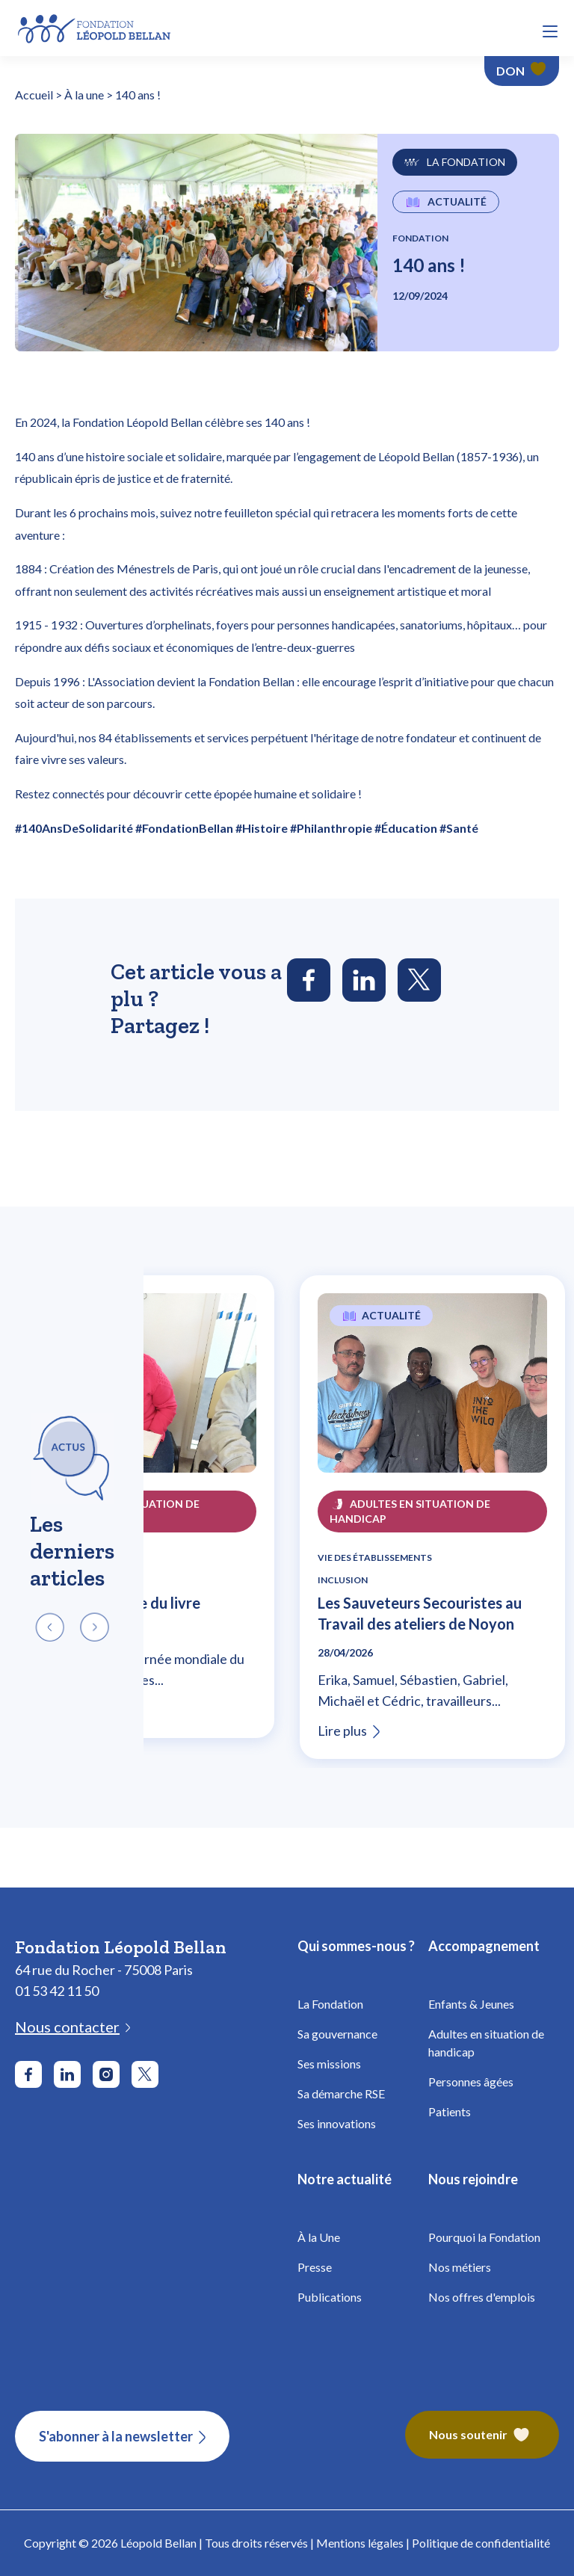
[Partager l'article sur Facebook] (308, 980)
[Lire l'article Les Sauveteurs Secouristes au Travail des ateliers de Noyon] (432, 1391)
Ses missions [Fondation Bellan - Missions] (329, 2063)
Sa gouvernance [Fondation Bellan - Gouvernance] (337, 2034)
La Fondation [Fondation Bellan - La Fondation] (330, 2004)
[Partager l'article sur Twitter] (419, 980)
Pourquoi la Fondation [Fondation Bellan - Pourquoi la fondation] (484, 2237)
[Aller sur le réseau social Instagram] (106, 2074)
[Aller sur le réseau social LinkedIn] (67, 2074)
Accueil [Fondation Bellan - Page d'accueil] (34, 94)
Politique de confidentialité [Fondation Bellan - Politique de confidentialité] (481, 2543)
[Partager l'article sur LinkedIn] (364, 980)
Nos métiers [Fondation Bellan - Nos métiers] (459, 2267)
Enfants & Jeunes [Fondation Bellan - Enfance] (471, 2004)
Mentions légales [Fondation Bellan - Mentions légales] (360, 2543)
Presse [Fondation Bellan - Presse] (314, 2267)
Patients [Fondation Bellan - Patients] (449, 2111)
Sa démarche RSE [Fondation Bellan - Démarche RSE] (341, 2093)
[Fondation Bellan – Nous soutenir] (482, 2436)
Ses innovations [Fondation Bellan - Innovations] (336, 2123)
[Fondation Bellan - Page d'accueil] (95, 26)
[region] (287, 1516)
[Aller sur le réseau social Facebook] (28, 2074)
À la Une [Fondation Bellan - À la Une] (318, 2237)
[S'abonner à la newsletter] (122, 2436)
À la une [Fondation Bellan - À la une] (84, 94)
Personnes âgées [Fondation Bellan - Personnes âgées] (470, 2081)
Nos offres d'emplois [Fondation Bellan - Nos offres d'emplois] (481, 2297)
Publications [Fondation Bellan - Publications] (329, 2297)
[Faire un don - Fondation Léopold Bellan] (521, 71)
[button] (550, 31)
